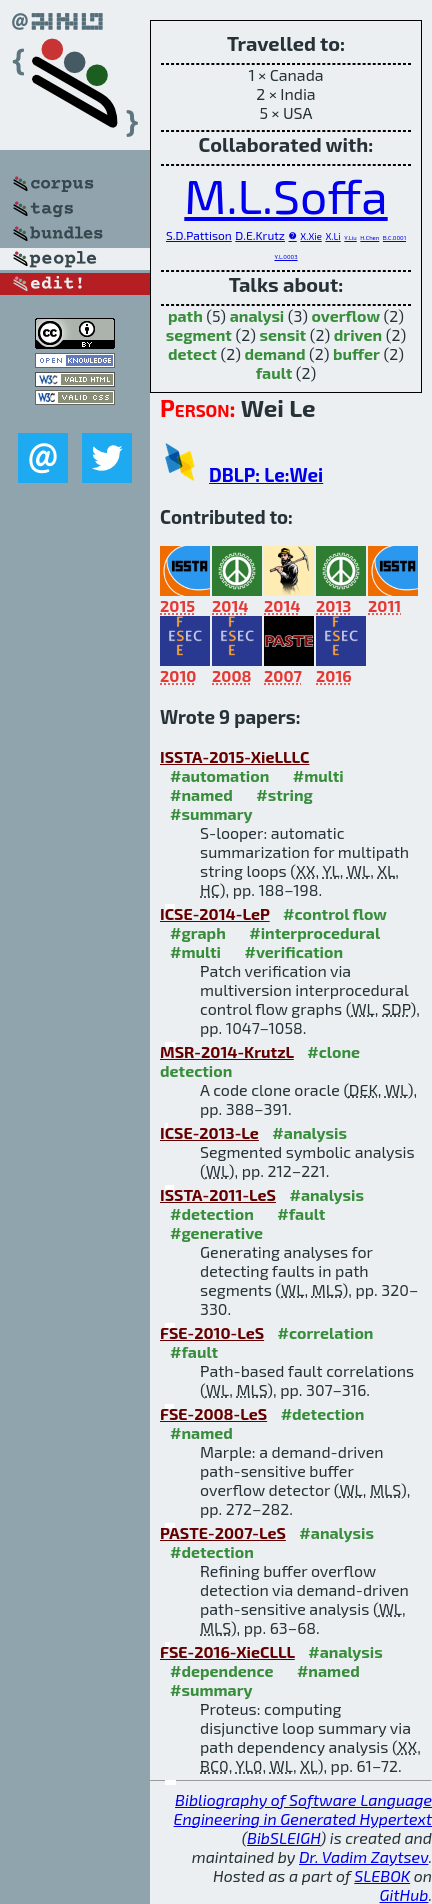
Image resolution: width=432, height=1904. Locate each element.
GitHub (404, 1894)
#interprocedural (314, 932)
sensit (283, 334)
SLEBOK (382, 1875)
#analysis (309, 1132)
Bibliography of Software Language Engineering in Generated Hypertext (303, 1809)
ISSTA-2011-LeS (218, 1194)
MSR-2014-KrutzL (227, 1051)
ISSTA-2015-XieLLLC (234, 756)
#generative (216, 1232)
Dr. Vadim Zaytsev (363, 1856)
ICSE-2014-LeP (215, 913)
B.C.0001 (394, 237)
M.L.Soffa (285, 195)
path (185, 315)
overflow (345, 315)
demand (274, 353)
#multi (318, 775)
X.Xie (310, 236)
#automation (219, 775)
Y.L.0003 (285, 256)
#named (201, 794)
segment (199, 334)
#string (284, 794)
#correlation (326, 1332)
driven (358, 334)
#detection (212, 1213)
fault (274, 372)
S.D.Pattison (199, 235)
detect (192, 353)
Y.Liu (350, 237)
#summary (211, 813)
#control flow (335, 913)
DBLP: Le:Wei (266, 474)
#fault (301, 1213)
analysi (257, 315)
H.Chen (369, 237)
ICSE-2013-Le (209, 1132)
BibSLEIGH (283, 1837)
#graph (198, 932)
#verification (293, 951)
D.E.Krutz (260, 235)
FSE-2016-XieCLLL (227, 1651)
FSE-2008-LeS (213, 1413)
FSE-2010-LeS (212, 1332)
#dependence (221, 1670)
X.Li (332, 236)
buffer (356, 353)
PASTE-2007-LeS (223, 1532)
